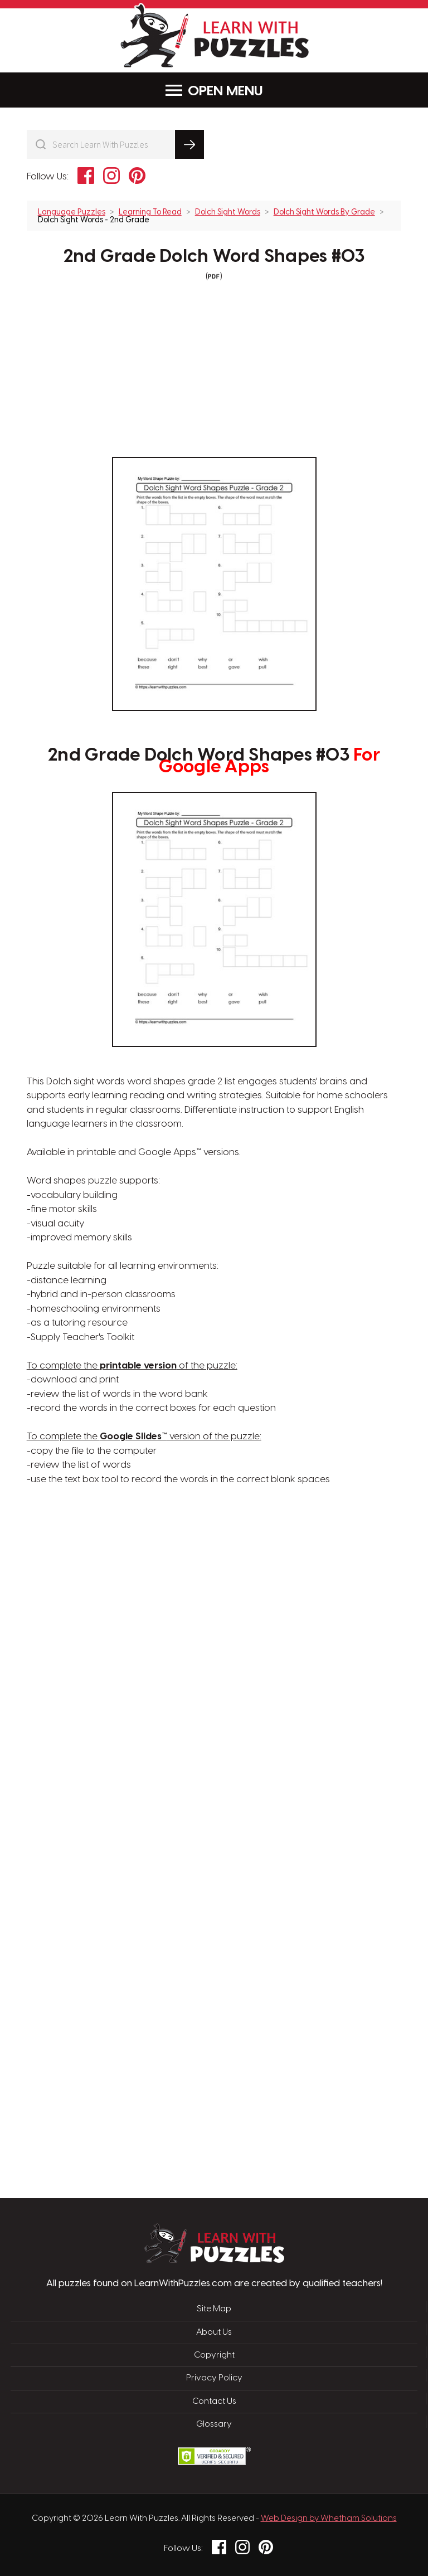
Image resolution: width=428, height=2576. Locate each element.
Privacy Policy (214, 2378)
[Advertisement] (161, 1665)
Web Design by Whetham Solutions (329, 2518)
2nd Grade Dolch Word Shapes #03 (214, 256)
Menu (214, 90)
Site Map (214, 2309)
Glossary (214, 2424)
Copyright (214, 2355)
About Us (214, 2332)
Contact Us (214, 2401)
